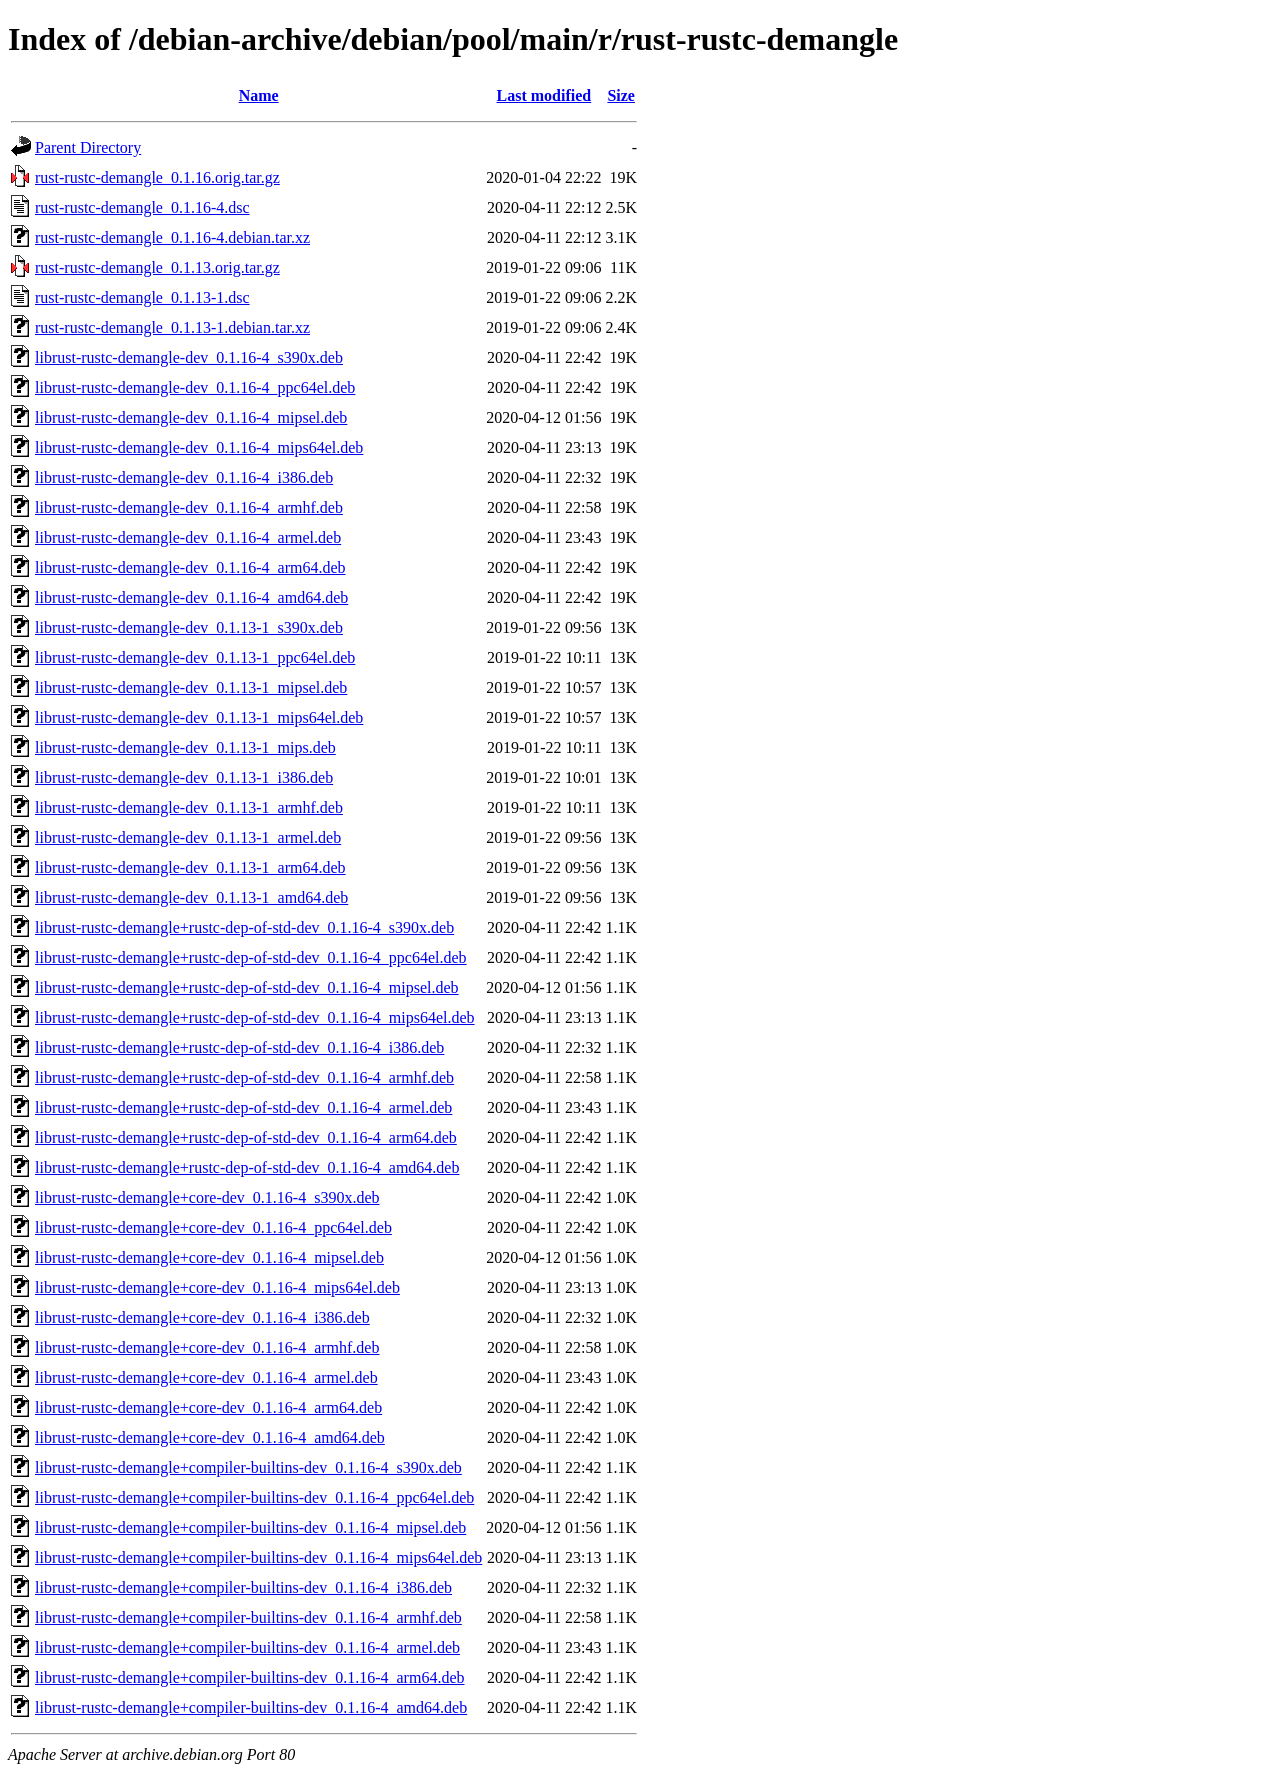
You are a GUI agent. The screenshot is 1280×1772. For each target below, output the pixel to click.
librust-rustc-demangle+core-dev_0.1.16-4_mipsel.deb (209, 1257)
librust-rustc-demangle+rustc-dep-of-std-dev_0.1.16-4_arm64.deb (246, 1137)
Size (621, 95)
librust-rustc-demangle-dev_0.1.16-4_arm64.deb (190, 567)
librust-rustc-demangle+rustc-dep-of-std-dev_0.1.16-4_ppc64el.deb (251, 957)
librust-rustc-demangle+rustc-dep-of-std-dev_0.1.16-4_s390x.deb (244, 927)
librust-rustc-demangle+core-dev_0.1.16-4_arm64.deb (208, 1407)
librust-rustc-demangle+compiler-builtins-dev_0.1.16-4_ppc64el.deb (254, 1497)
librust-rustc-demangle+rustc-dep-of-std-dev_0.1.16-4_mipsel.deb (247, 987)
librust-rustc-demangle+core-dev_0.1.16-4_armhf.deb (207, 1347)
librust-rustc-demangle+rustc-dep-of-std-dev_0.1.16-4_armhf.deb (244, 1077)
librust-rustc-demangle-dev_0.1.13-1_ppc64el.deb (195, 657)
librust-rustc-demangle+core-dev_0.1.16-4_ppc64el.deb (213, 1227)
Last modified (544, 95)
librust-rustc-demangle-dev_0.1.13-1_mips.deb (185, 747)
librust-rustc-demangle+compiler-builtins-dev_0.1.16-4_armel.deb (247, 1647)
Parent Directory (88, 147)
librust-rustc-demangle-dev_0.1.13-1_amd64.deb (191, 897)
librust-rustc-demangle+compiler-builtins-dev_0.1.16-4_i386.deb (243, 1587)
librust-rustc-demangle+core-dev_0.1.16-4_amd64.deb (210, 1437)
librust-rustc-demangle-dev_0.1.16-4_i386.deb (184, 477)
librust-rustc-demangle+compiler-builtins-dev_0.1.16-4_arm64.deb (249, 1677)
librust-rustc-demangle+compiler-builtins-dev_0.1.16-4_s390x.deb (248, 1467)
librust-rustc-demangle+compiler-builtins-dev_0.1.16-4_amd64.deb (251, 1707)
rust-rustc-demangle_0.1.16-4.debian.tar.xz (172, 237)
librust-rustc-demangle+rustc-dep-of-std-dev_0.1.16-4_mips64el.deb (255, 1017)
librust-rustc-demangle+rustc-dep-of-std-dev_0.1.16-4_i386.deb (239, 1047)
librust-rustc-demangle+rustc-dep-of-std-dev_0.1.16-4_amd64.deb (247, 1167)
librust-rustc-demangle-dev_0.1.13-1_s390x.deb (189, 627)
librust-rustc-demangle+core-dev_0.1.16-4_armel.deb (206, 1377)
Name (259, 95)
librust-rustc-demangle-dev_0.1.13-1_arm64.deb (190, 867)
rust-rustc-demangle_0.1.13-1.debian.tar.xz (172, 327)
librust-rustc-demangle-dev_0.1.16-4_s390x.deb (189, 357)
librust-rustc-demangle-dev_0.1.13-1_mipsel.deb (191, 687)
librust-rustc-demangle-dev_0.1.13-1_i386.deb (184, 777)
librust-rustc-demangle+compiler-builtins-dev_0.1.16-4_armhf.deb (248, 1617)
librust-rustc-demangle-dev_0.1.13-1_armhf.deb (189, 807)
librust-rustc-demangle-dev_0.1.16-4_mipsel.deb (191, 417)
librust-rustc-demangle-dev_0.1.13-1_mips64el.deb (199, 717)
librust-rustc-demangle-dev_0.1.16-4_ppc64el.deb (195, 387)
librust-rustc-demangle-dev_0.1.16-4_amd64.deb (191, 597)
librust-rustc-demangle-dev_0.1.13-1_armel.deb (188, 837)
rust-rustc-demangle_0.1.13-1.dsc (142, 297)
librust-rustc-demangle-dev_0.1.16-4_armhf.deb (189, 507)
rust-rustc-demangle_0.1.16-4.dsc (142, 207)
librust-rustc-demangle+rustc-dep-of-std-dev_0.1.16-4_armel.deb (243, 1107)
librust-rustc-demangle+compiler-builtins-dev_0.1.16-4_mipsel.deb (250, 1527)
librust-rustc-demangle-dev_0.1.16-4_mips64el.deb (199, 447)
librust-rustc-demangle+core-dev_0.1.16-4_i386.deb (202, 1317)
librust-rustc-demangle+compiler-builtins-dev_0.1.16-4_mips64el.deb (258, 1557)
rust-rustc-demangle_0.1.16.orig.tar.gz (157, 177)
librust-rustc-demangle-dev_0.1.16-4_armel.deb (188, 537)
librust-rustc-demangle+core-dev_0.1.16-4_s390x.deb (207, 1197)
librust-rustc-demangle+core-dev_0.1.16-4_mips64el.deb (217, 1287)
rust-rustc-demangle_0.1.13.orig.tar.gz (157, 267)
